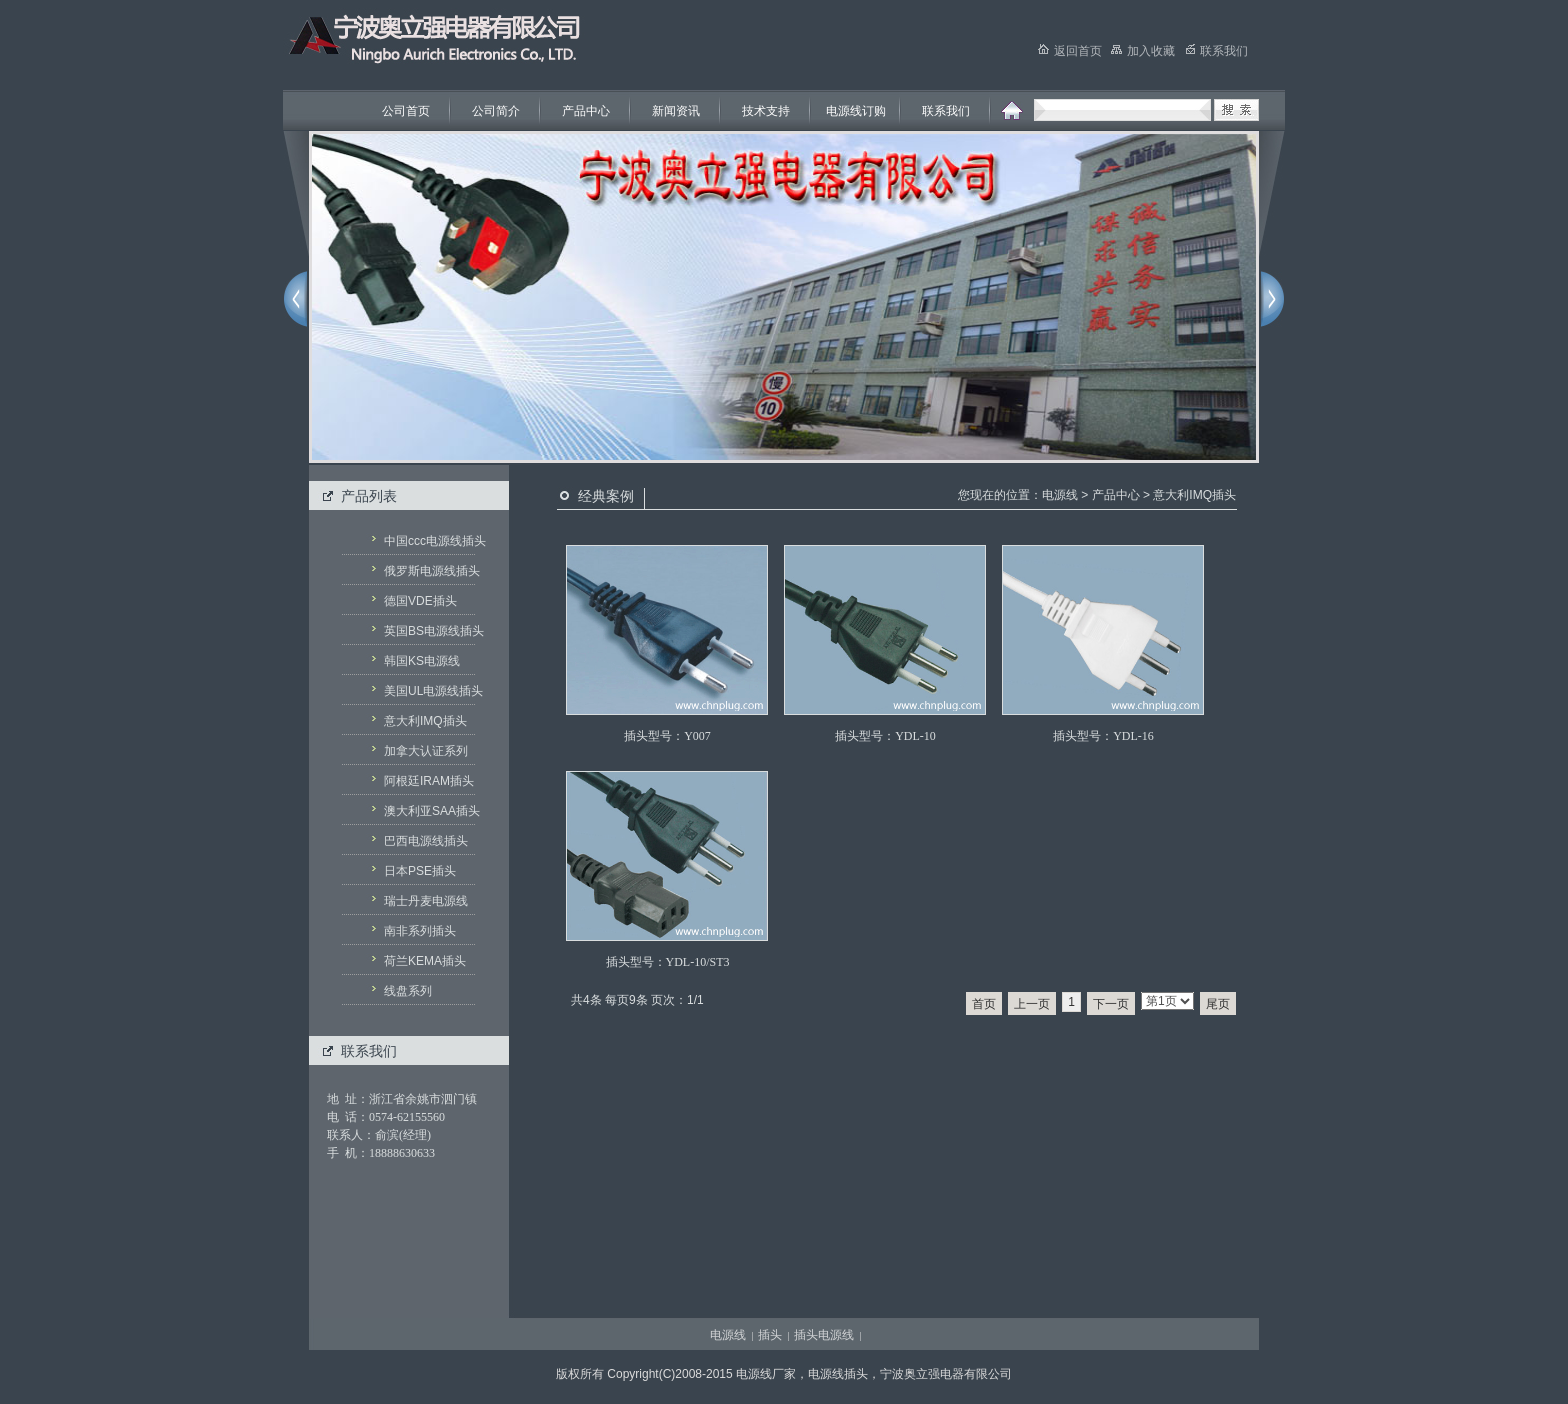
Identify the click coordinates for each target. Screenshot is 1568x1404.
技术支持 (766, 111)
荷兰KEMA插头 (425, 961)
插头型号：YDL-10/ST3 (668, 962)
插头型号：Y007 (667, 736)
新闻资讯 (676, 111)
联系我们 (946, 111)
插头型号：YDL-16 (1103, 736)
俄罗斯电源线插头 (430, 571)
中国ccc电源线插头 (430, 541)
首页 (984, 1004)
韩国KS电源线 (422, 661)
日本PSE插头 (420, 871)
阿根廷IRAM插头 (429, 781)
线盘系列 (408, 991)
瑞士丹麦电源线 (426, 901)
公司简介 (496, 111)
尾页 (1218, 1004)
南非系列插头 (420, 931)
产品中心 (586, 111)
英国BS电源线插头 (430, 631)
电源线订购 (856, 111)
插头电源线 (824, 1335)
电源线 (1060, 495)
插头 (770, 1335)
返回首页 (1070, 51)
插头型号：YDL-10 (885, 736)
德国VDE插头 (420, 601)
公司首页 (406, 111)
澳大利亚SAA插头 (430, 811)
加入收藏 (1143, 51)
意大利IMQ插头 (425, 721)
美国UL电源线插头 (430, 691)
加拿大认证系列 (426, 751)
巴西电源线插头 (426, 841)
